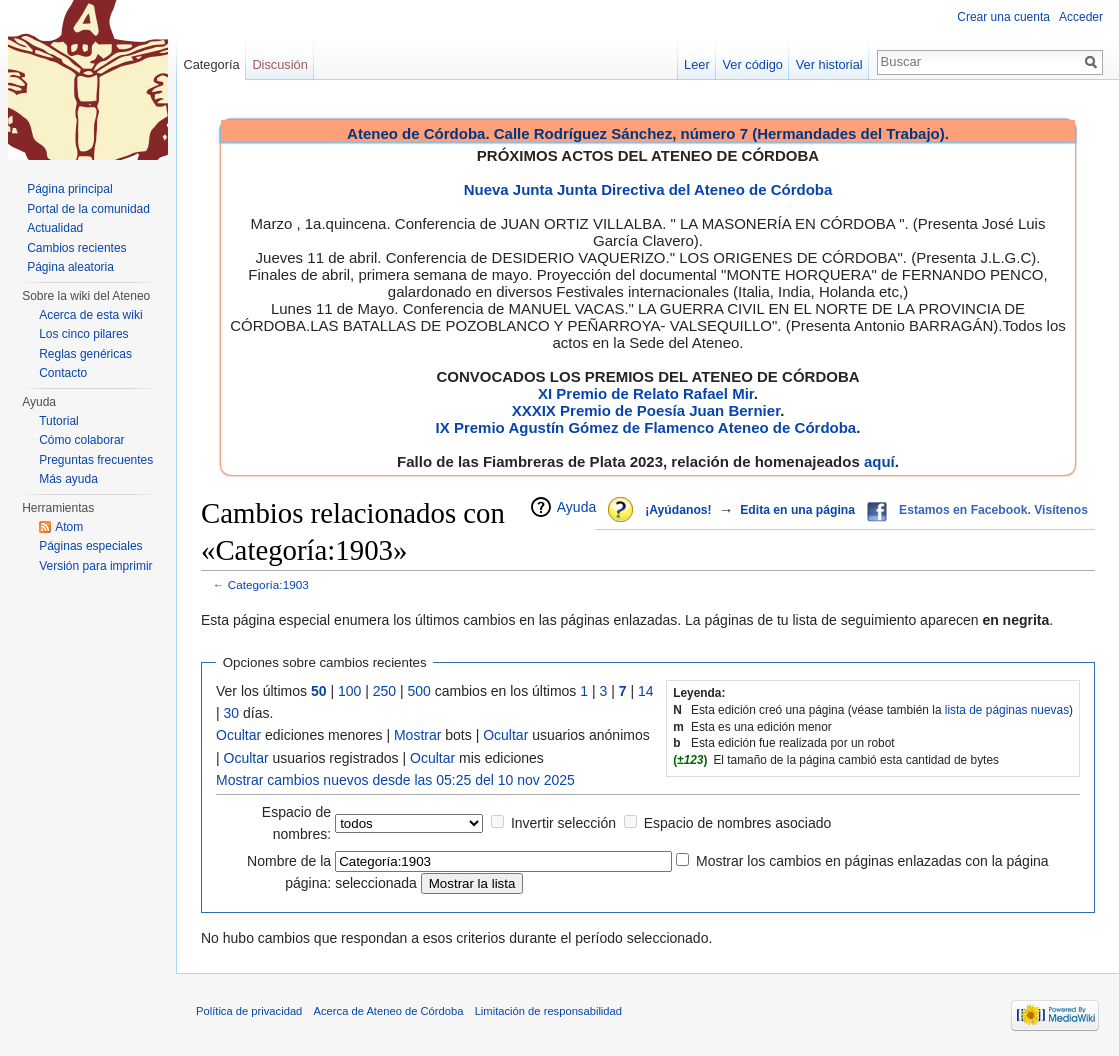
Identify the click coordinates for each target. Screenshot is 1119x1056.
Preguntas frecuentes (96, 460)
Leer (697, 64)
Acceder (1081, 17)
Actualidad (55, 228)
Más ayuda (68, 479)
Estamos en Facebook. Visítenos (993, 510)
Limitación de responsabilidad (548, 1011)
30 (232, 713)
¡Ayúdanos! (678, 510)
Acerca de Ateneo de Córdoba (389, 1011)
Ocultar (238, 735)
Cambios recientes (76, 248)
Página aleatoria (70, 267)
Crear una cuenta (1003, 17)
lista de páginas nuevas (1007, 710)
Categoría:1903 (268, 584)
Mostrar (417, 735)
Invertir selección (563, 823)
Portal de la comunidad (88, 209)
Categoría (211, 64)
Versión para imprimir (95, 566)
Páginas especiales (90, 546)
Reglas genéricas (85, 354)
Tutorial (59, 421)
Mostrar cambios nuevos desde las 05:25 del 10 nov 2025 (395, 780)
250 (384, 691)
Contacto (63, 373)
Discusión (279, 64)
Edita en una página (797, 510)
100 (349, 691)
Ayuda (576, 507)
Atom (69, 527)
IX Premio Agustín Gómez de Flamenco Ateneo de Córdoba (646, 427)
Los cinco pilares (83, 334)
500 (419, 691)
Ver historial (829, 64)
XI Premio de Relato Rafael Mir (646, 393)
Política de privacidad (249, 1011)
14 (646, 691)
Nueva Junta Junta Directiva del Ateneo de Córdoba (648, 189)
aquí (879, 461)
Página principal (69, 189)
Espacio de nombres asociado (738, 823)
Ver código (753, 64)
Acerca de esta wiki (90, 315)
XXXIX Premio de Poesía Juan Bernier (646, 410)
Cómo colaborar (81, 440)
